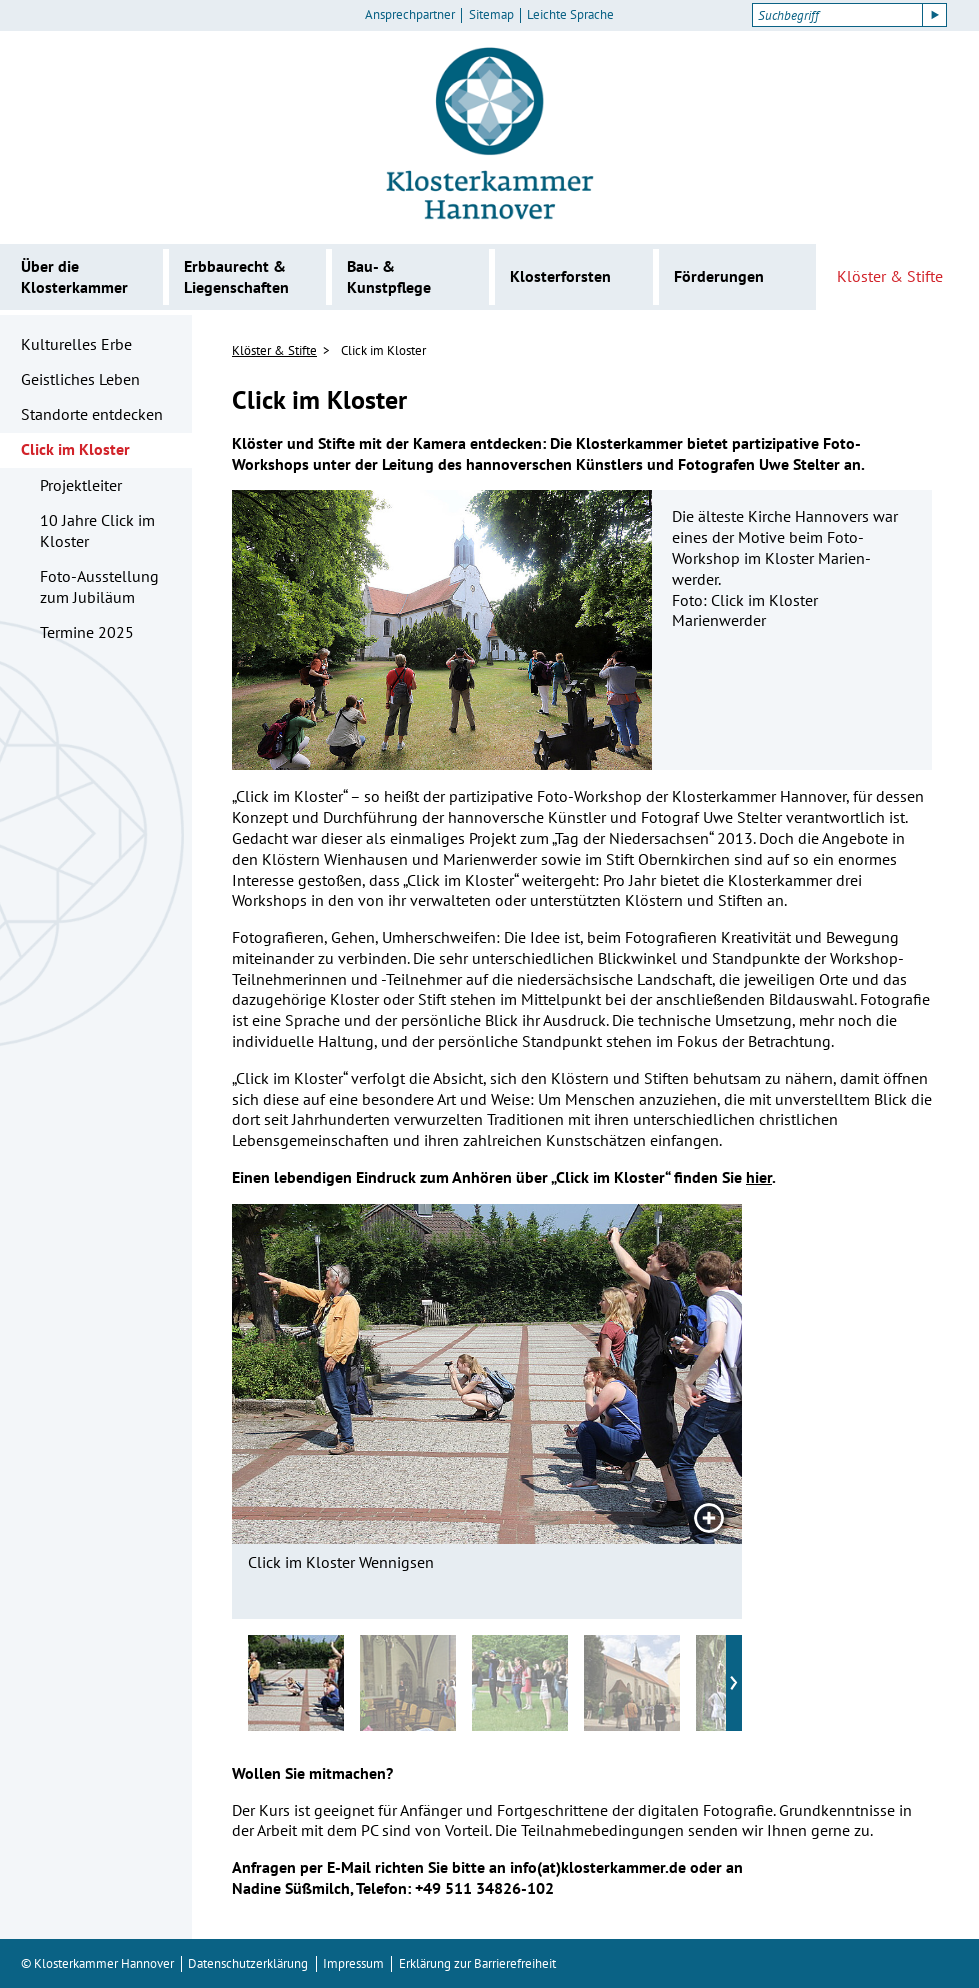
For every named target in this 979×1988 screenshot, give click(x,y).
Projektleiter (81, 485)
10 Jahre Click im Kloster (97, 530)
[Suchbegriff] (837, 15)
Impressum (353, 1963)
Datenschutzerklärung (248, 1963)
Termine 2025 (87, 632)
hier (759, 1177)
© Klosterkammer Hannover (97, 1963)
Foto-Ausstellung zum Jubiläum (99, 586)
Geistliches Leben (80, 379)
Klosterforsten (560, 276)
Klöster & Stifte (890, 276)
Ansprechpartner (410, 15)
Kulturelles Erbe (76, 344)
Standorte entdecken (92, 414)
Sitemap (491, 15)
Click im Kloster (75, 449)
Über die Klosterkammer (74, 276)
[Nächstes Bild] (662, 1374)
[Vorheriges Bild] (312, 1374)
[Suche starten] (935, 15)
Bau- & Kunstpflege (389, 276)
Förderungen (719, 276)
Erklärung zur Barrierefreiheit (477, 1963)
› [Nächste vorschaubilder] (734, 1679)
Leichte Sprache (570, 15)
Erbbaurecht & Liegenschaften (236, 276)
